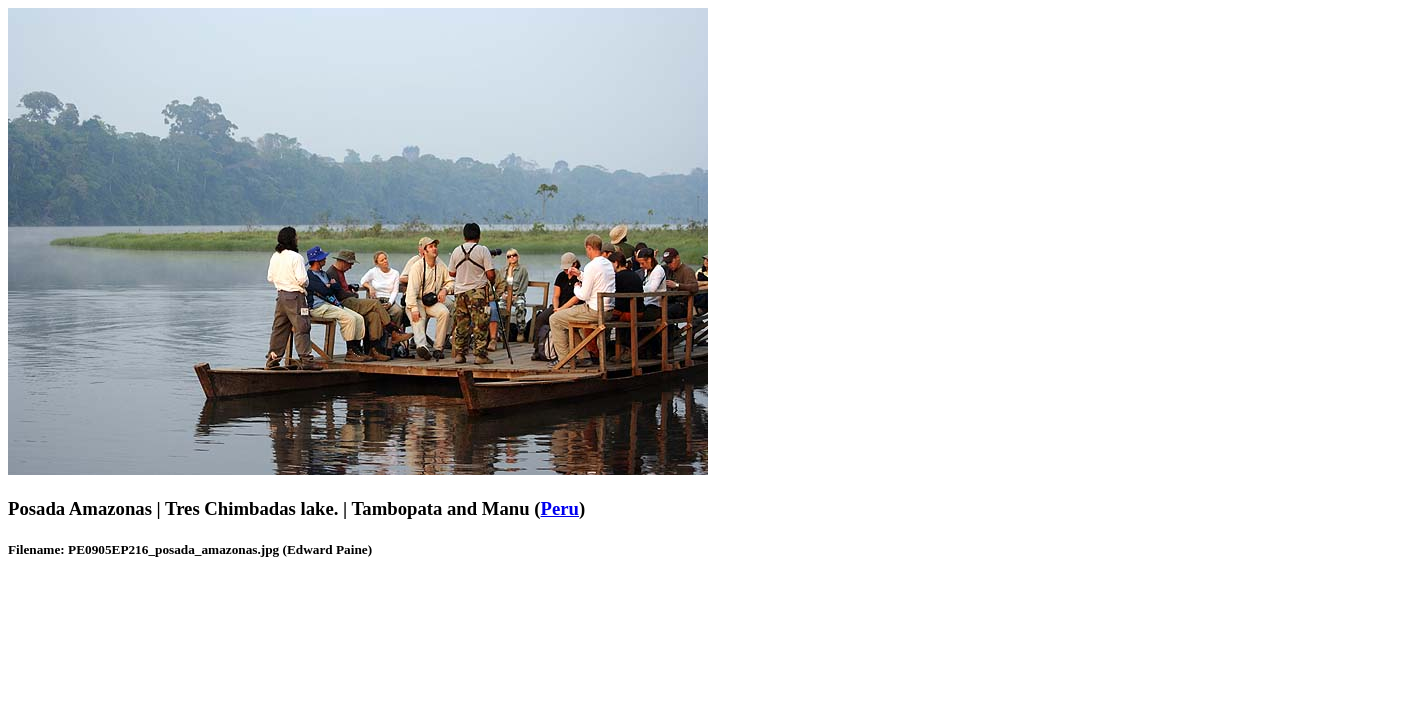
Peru (560, 508)
